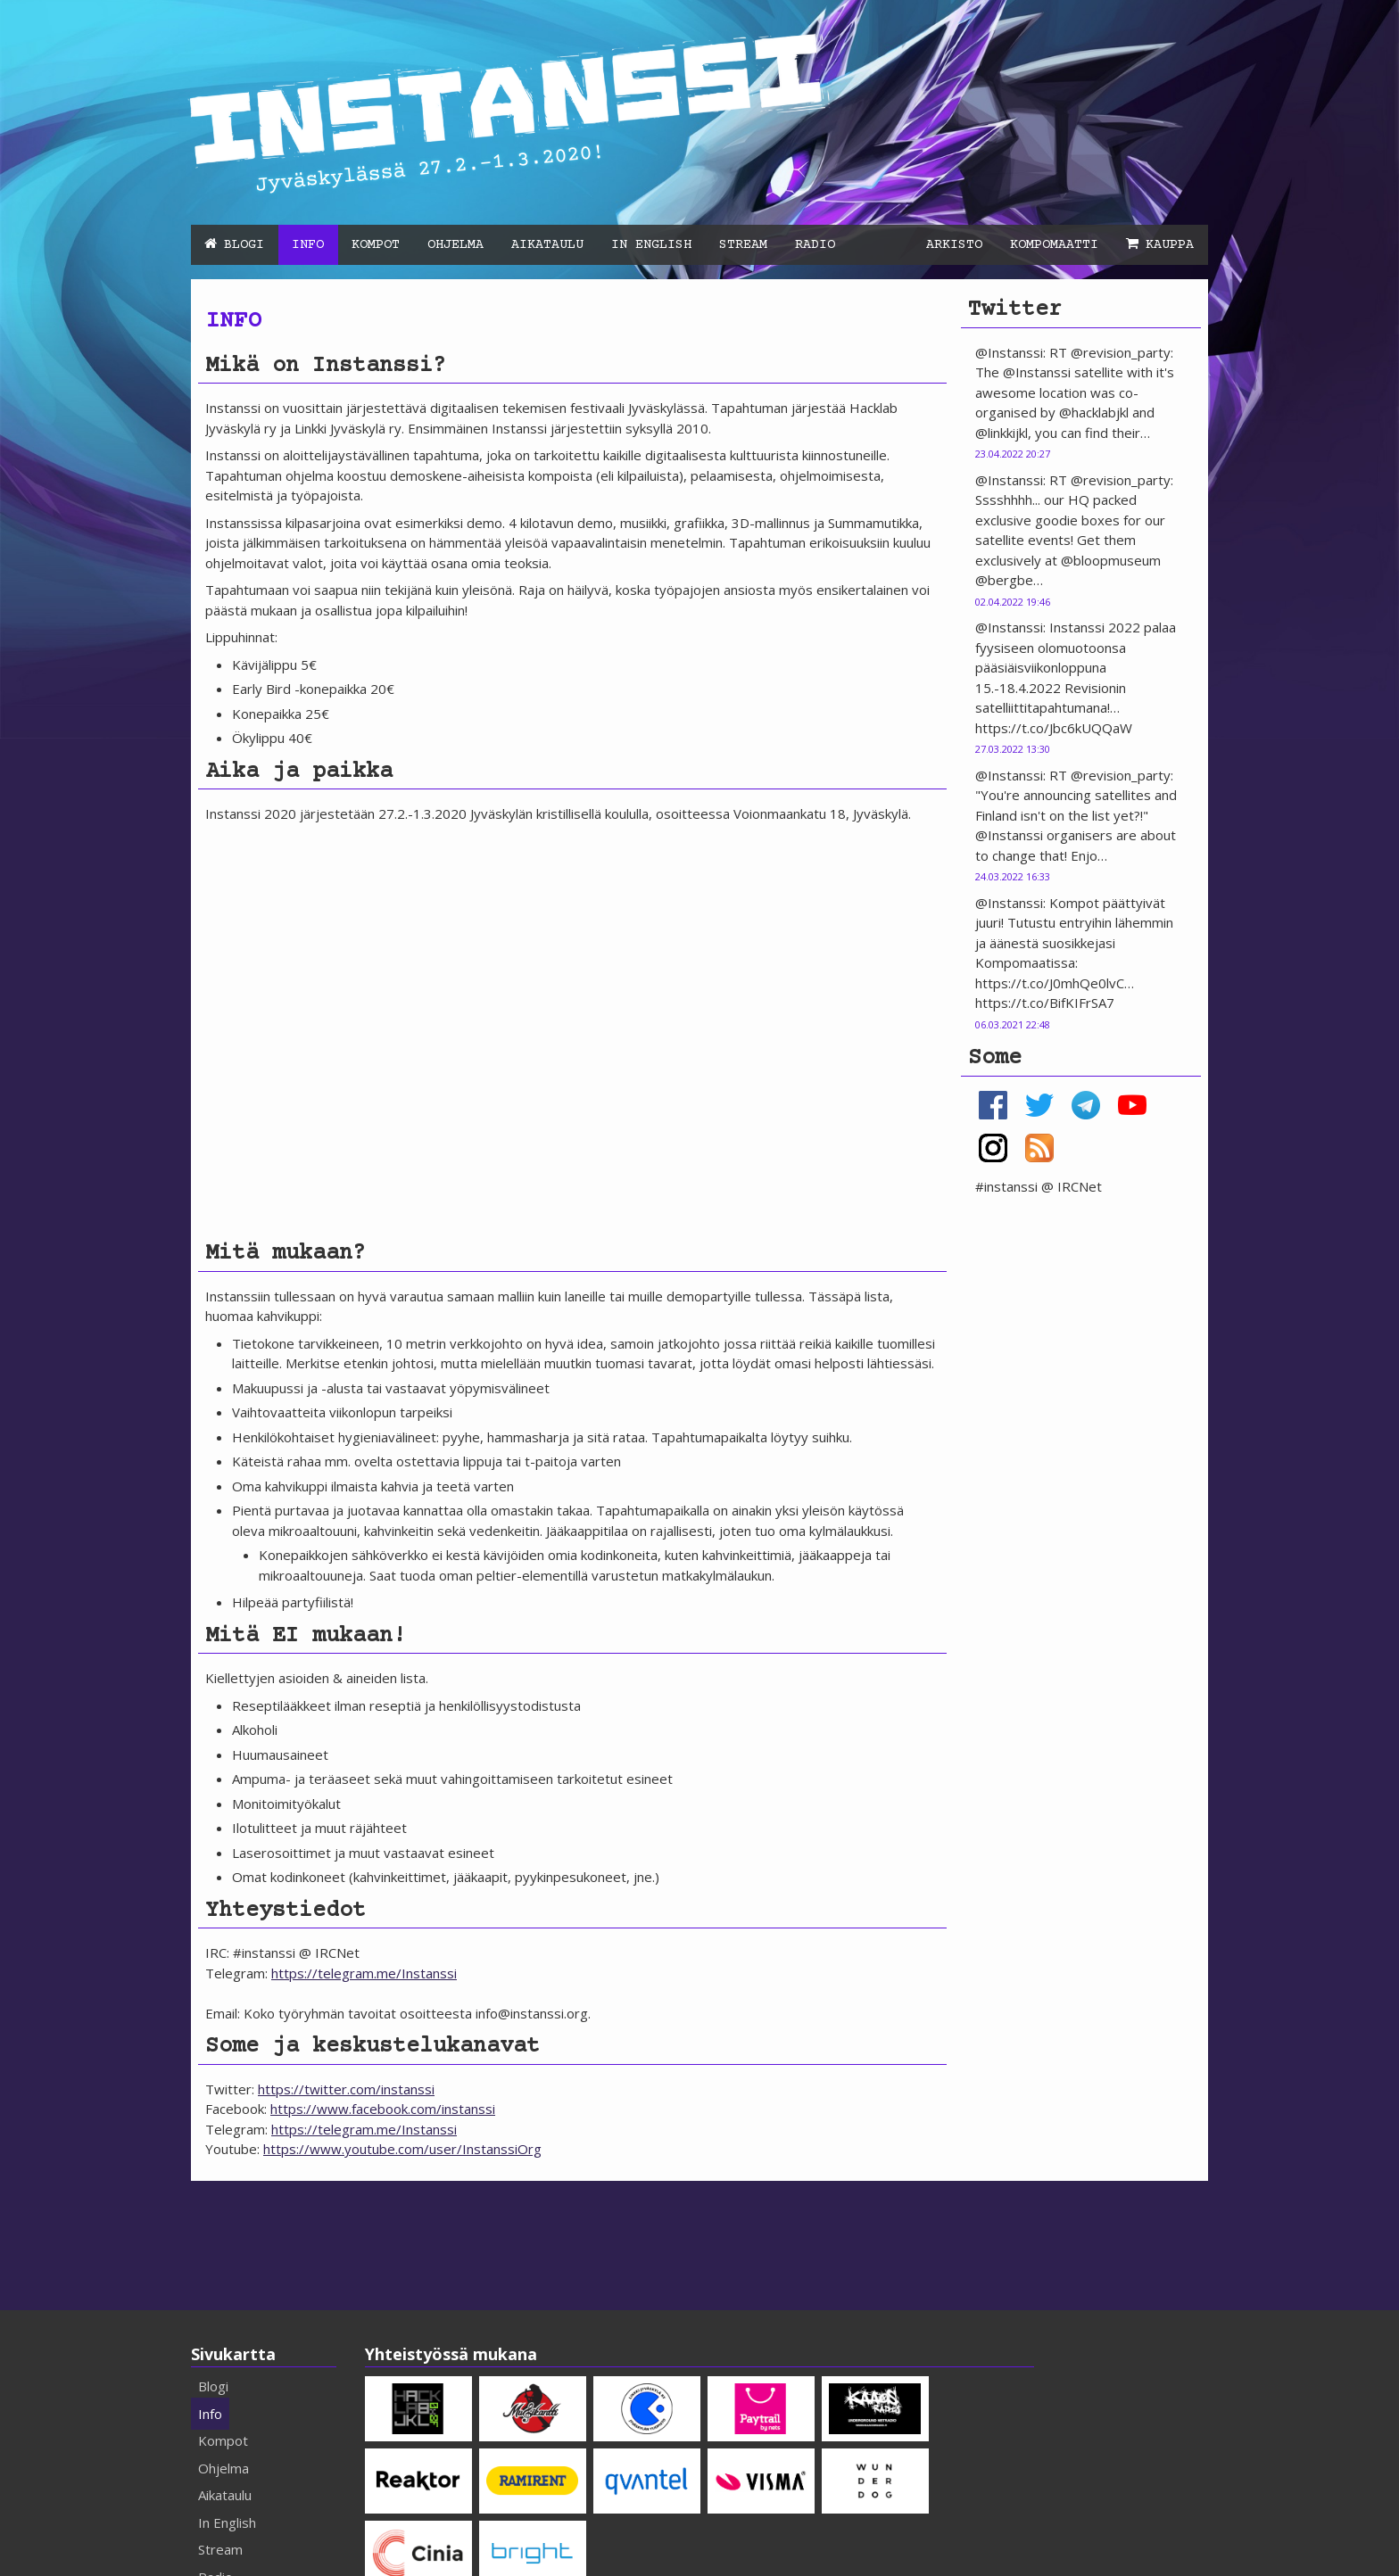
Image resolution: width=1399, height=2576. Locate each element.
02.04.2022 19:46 (1012, 601)
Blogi (244, 244)
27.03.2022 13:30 (1012, 748)
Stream (743, 244)
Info (308, 244)
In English (651, 244)
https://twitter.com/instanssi (346, 2089)
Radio (815, 244)
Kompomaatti (1054, 244)
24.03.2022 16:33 (1012, 876)
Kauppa (1170, 244)
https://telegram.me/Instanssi (364, 1973)
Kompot (376, 244)
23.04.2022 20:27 (1012, 453)
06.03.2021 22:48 (1012, 1024)
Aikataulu (547, 244)
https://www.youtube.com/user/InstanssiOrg (402, 2149)
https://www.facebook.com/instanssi (382, 2109)
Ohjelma (455, 244)
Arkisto (954, 244)
